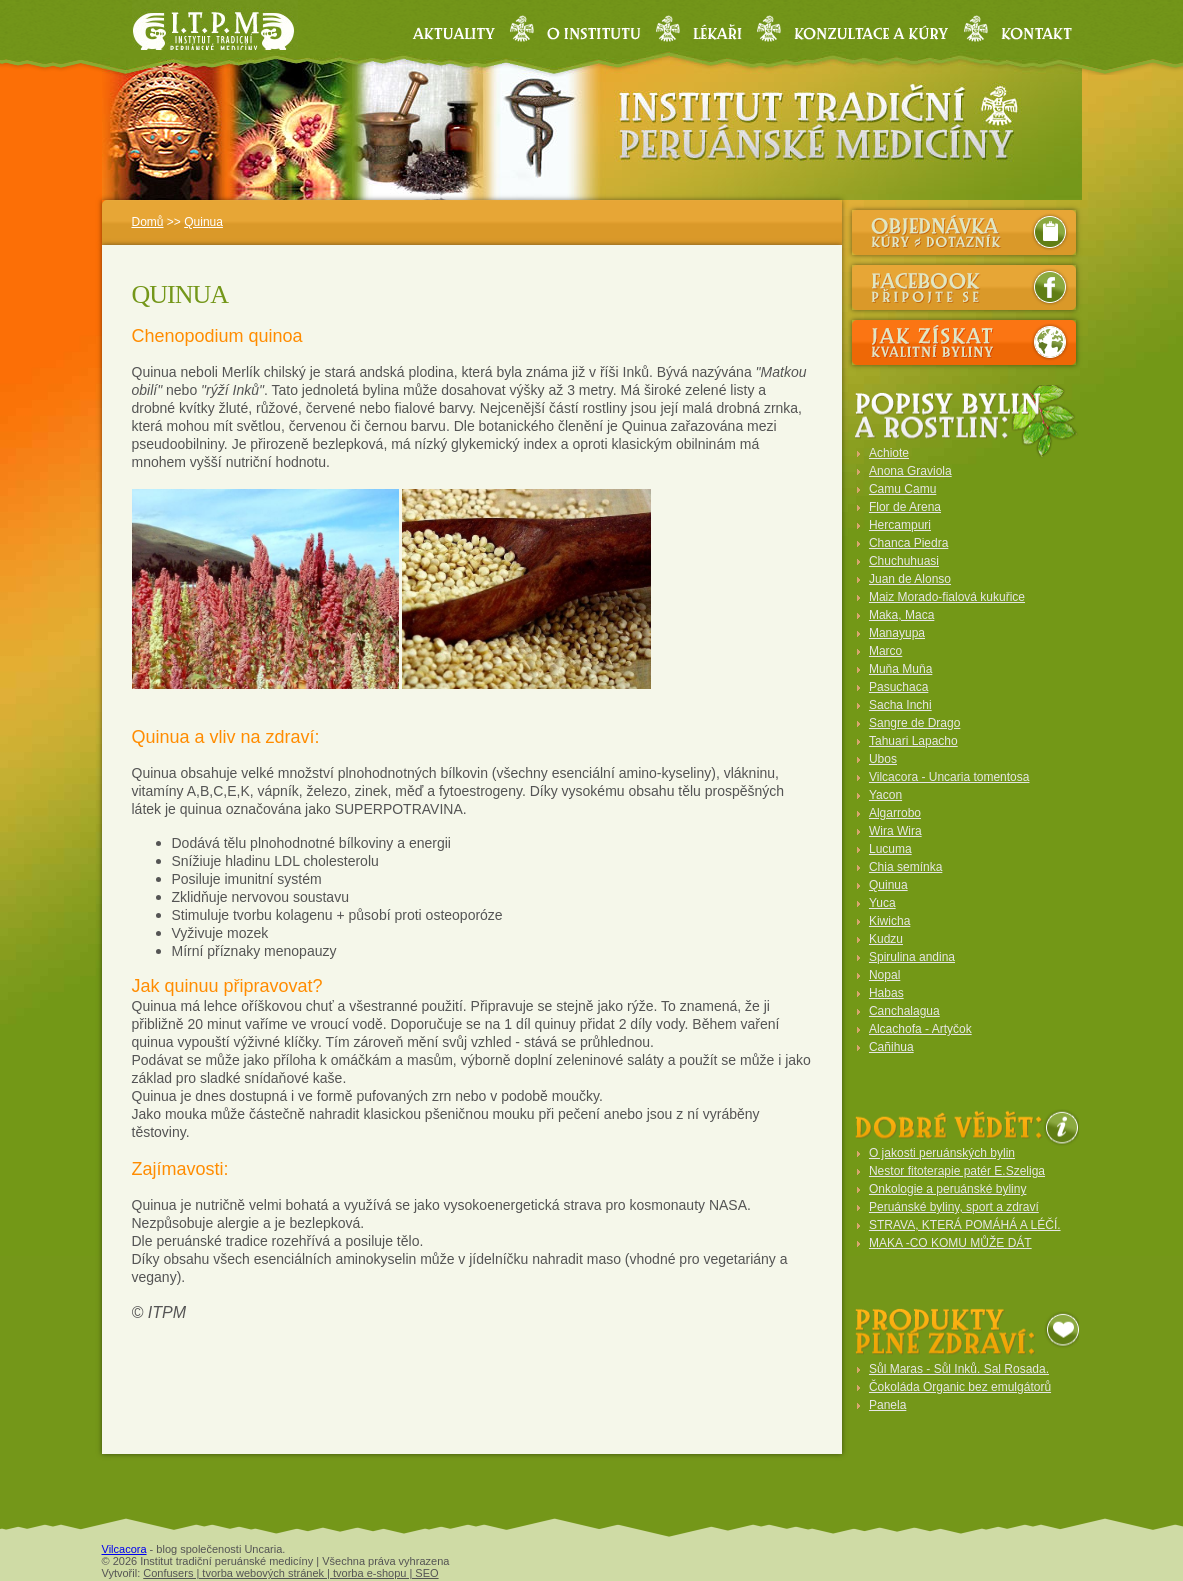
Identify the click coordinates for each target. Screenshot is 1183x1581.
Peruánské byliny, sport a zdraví (954, 1207)
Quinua (203, 222)
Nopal (884, 975)
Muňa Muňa (900, 669)
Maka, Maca (901, 615)
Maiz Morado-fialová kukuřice (947, 597)
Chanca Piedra (908, 543)
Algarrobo (895, 813)
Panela (887, 1405)
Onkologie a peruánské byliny (947, 1189)
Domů (148, 222)
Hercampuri (900, 525)
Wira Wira (895, 831)
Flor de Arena (905, 507)
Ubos (883, 759)
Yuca (882, 903)
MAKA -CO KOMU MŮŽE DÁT (950, 1243)
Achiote (889, 453)
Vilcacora (124, 1549)
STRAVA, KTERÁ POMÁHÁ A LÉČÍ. (965, 1225)
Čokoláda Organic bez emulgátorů (960, 1387)
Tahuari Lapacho (913, 741)
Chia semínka (905, 867)
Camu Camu (902, 489)
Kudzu (886, 939)
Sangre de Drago (914, 723)
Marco (885, 651)
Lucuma (890, 849)
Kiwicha (889, 921)
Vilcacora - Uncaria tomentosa (949, 777)
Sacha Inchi (900, 705)
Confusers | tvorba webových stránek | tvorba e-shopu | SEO (290, 1573)
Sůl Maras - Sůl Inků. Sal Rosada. (959, 1369)
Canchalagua (904, 1011)
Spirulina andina (912, 957)
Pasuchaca (898, 687)
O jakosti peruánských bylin (942, 1153)
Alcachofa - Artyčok (920, 1029)
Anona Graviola (910, 471)
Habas (886, 993)
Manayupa (897, 633)
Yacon (885, 795)
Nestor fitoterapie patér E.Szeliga (957, 1171)
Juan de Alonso (910, 579)
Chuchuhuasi (904, 561)
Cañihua (891, 1047)
